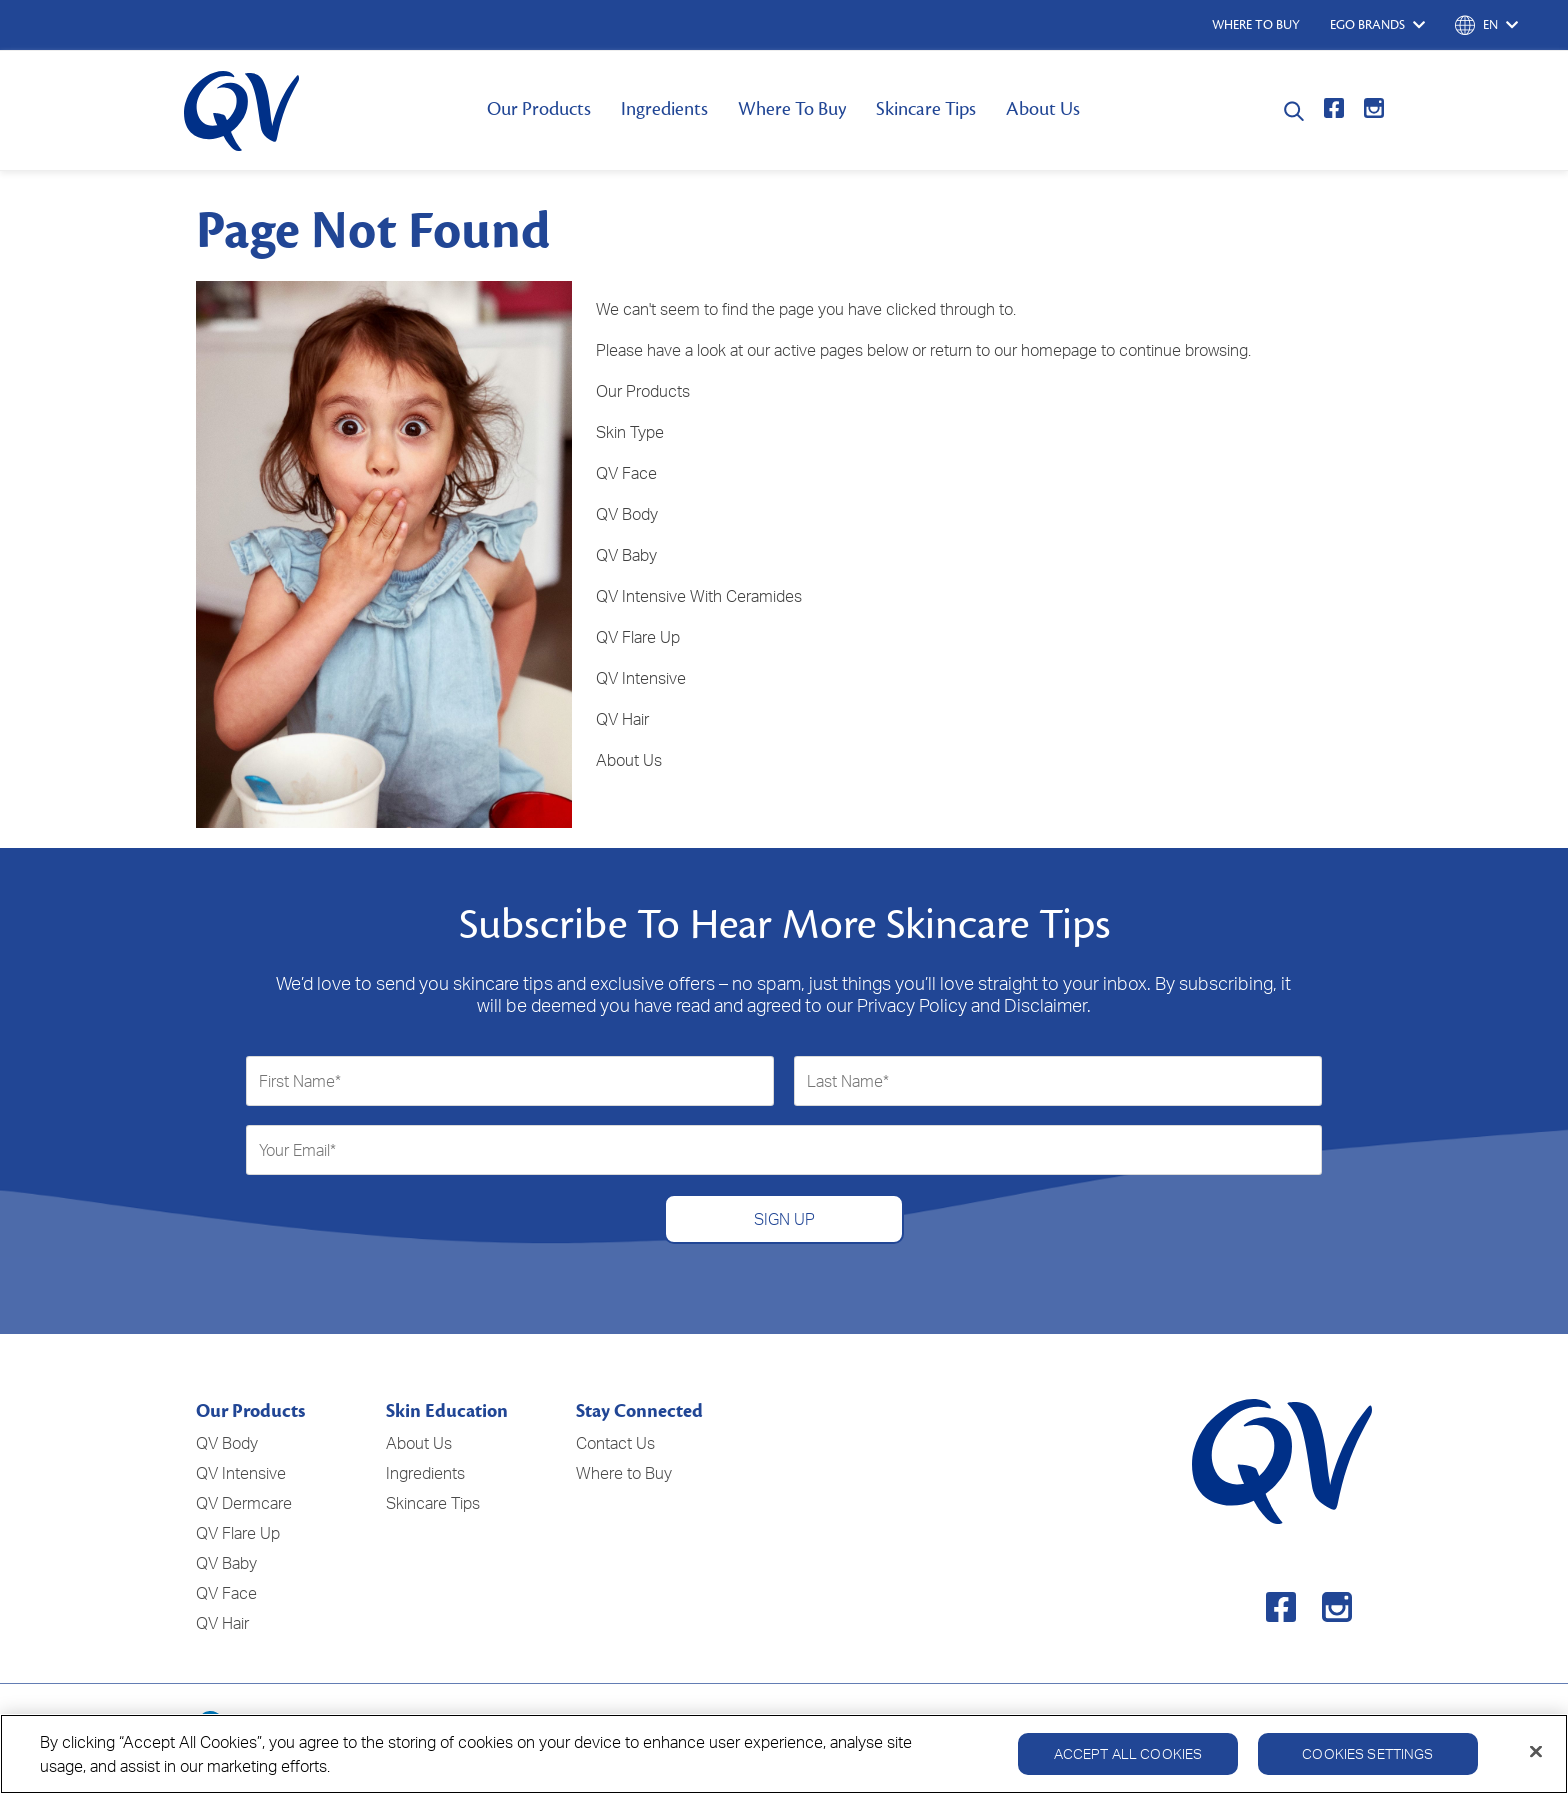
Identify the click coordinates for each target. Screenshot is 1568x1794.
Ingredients (664, 109)
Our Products (539, 109)
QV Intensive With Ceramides (699, 596)
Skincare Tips (926, 109)
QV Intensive (641, 678)
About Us (1043, 109)
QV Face (626, 473)
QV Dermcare (244, 1503)
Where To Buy (792, 109)
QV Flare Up (638, 637)
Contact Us (615, 1443)
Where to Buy (624, 1473)
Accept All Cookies (1128, 1760)
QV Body (627, 514)
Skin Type (630, 432)
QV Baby (626, 555)
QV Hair (622, 719)
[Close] (1536, 1759)
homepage (1059, 350)
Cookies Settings (1367, 1760)
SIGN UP (784, 1219)
